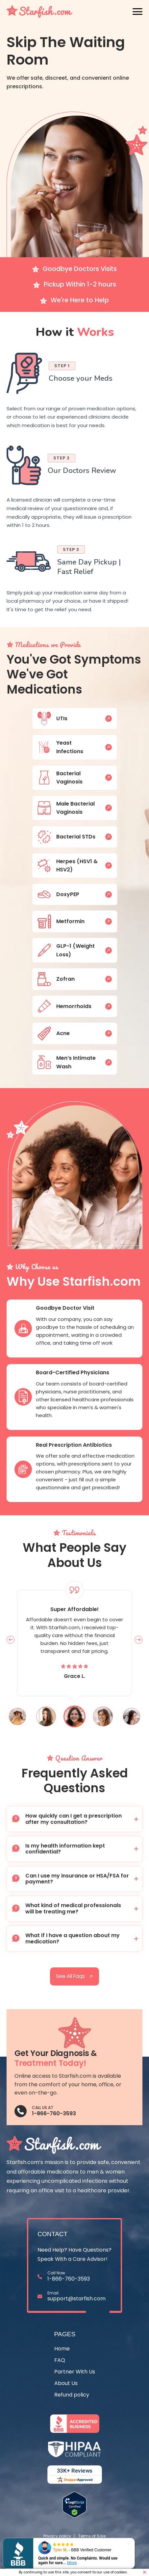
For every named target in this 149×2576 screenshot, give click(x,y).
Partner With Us (74, 2372)
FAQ (59, 2360)
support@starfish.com (76, 2298)
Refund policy (71, 2395)
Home (62, 2348)
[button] (74, 1819)
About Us (66, 2383)
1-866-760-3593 (54, 2113)
